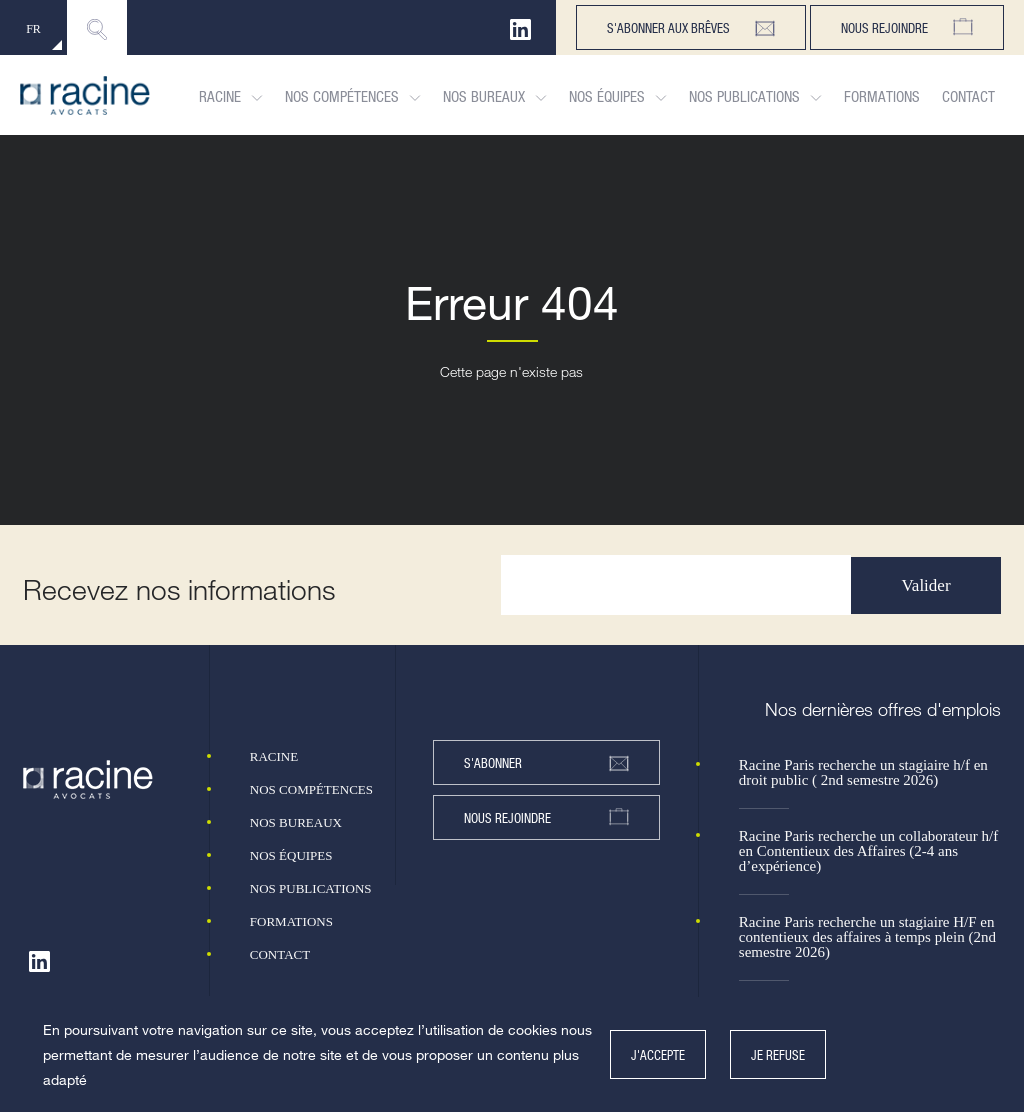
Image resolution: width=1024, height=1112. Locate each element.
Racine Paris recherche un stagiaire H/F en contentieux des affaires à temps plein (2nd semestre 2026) (867, 937)
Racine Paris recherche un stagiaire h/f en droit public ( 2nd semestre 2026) (863, 773)
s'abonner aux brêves (691, 28)
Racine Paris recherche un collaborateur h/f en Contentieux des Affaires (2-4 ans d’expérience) (868, 851)
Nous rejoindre (907, 27)
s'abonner (546, 763)
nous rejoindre (546, 817)
